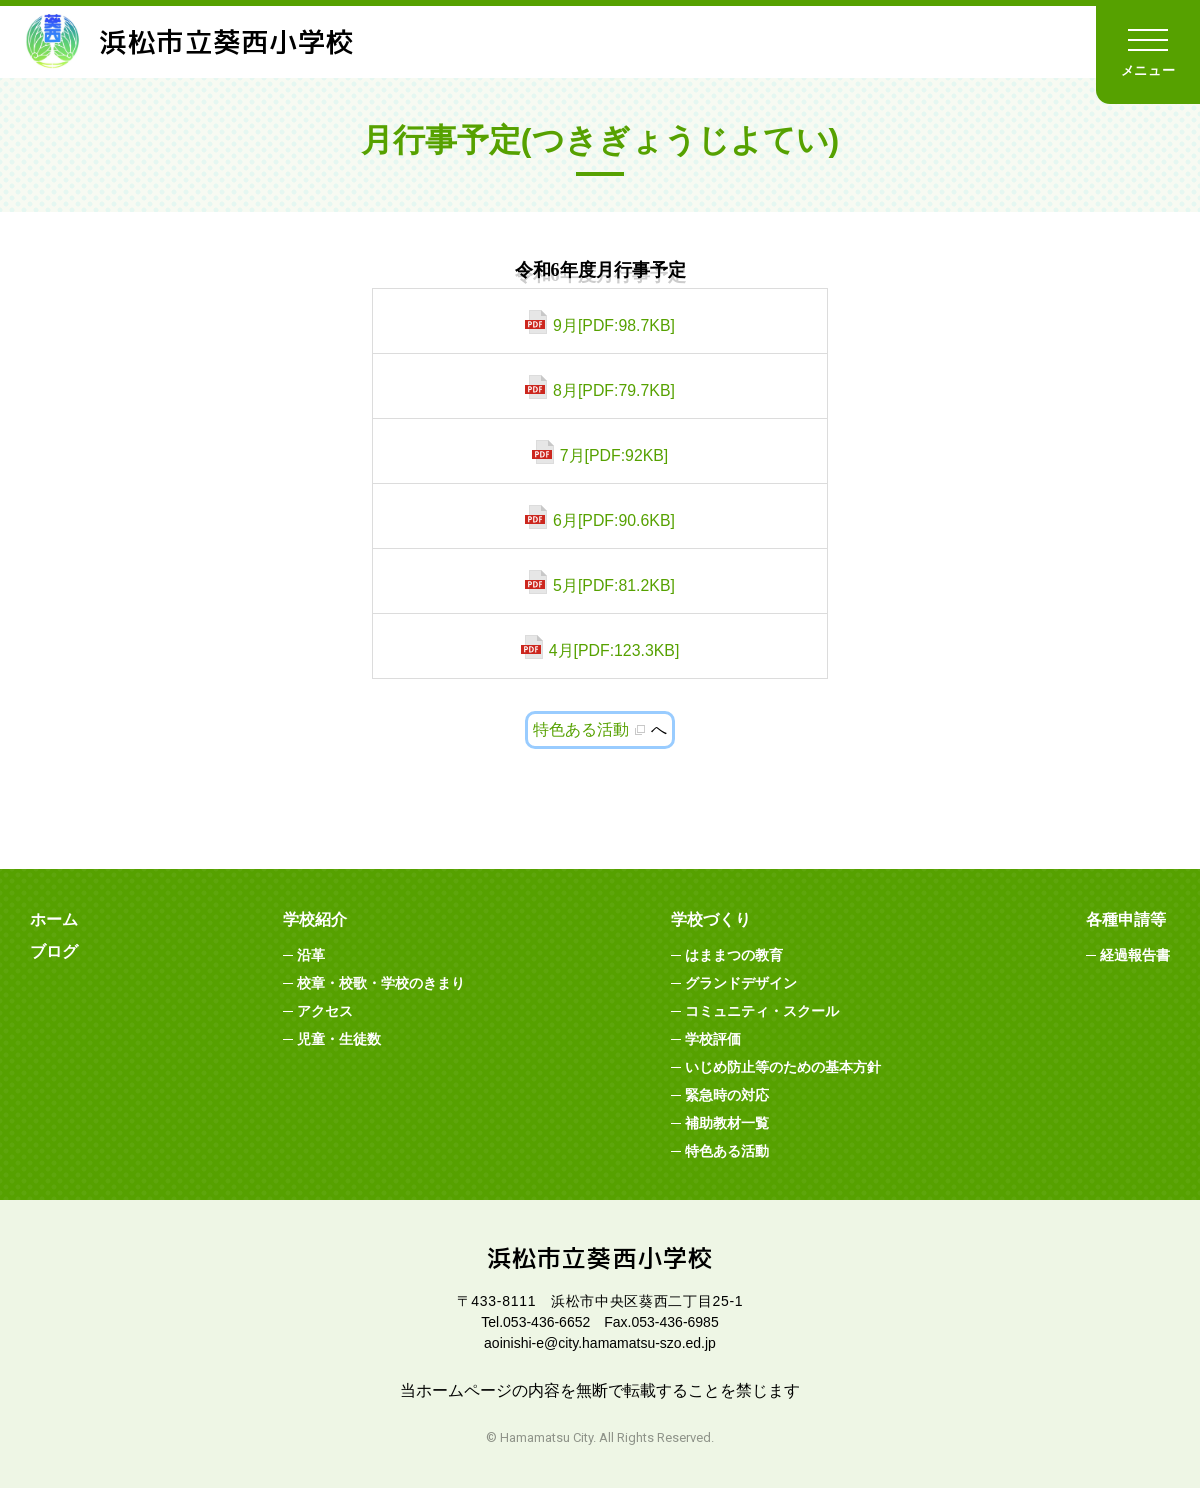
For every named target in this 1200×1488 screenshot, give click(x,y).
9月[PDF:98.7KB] (614, 325)
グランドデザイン (741, 983)
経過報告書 (1135, 955)
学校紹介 (315, 919)
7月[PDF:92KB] (613, 455)
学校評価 (713, 1039)
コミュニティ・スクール (762, 1011)
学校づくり (711, 919)
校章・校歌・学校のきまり (381, 983)
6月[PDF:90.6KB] (614, 520)
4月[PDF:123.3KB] (614, 650)
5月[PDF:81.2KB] (614, 585)
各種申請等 (1126, 919)
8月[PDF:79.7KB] (614, 390)
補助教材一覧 (727, 1123)
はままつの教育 (734, 955)
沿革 (311, 955)
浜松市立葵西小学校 (194, 42)
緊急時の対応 (727, 1095)
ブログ (54, 951)
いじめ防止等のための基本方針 (783, 1067)
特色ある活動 (581, 729)
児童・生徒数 (339, 1039)
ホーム (54, 919)
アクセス (325, 1011)
